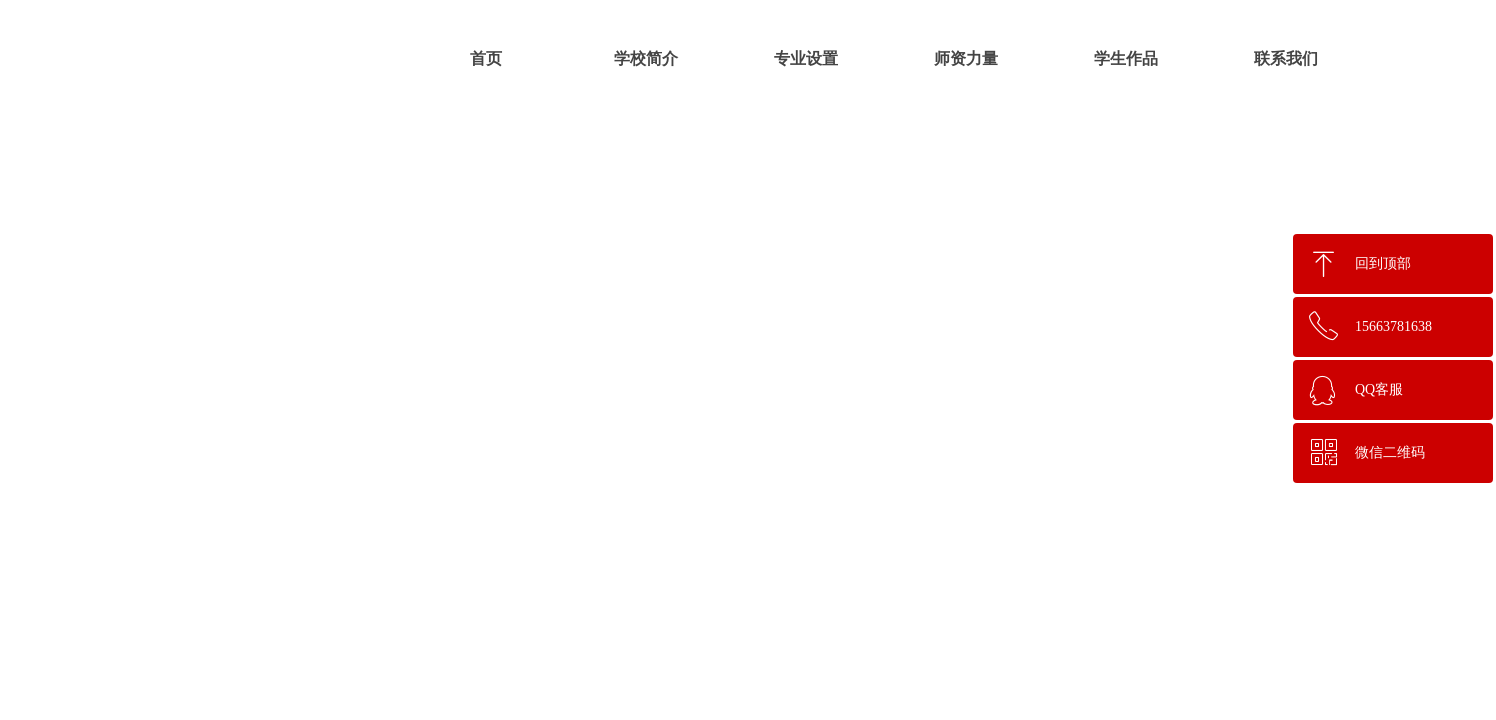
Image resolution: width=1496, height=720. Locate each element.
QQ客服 (1379, 389)
